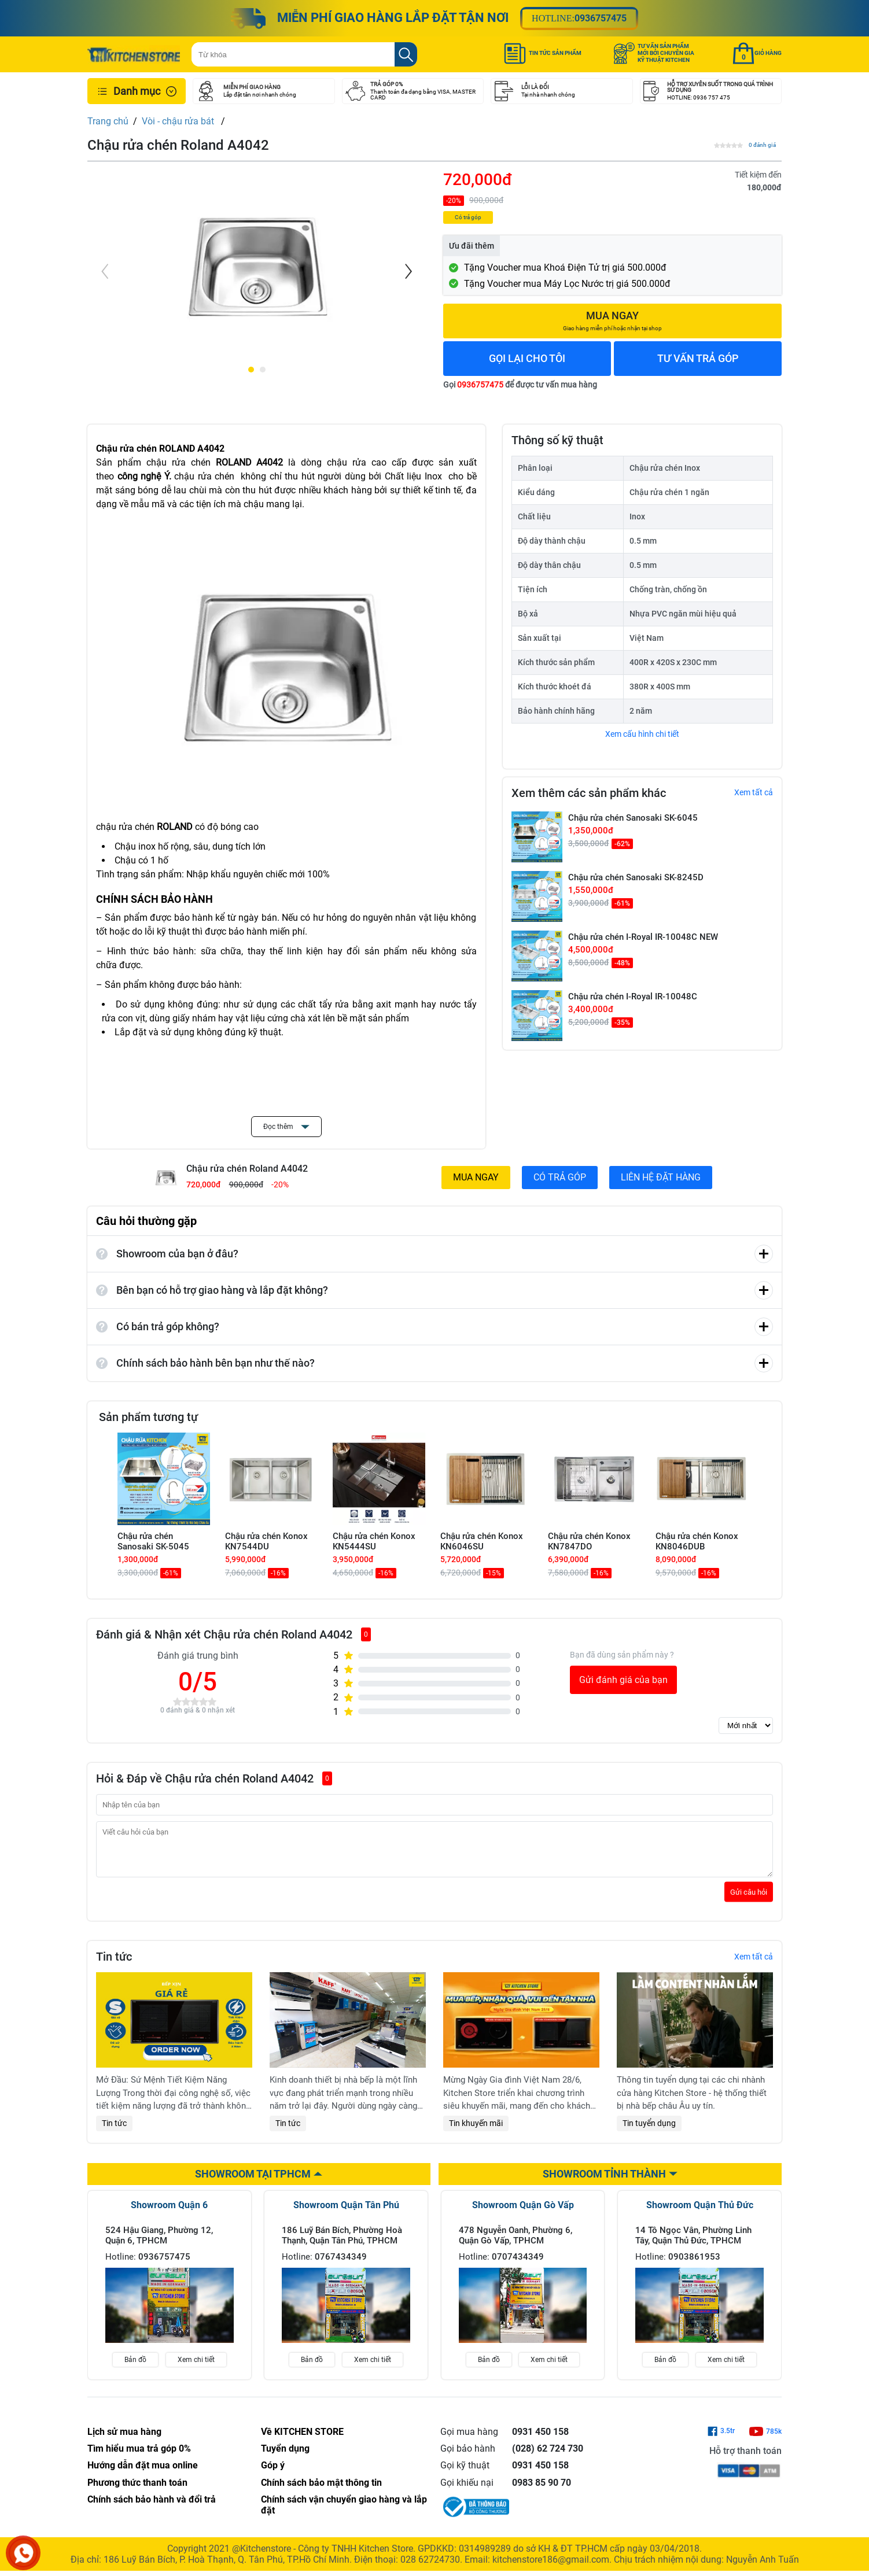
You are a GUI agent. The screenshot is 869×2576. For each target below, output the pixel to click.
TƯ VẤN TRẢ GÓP (698, 358)
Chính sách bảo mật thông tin (321, 2491)
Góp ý (273, 2473)
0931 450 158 (540, 2440)
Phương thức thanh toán (137, 2491)
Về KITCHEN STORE (302, 2440)
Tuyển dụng (285, 2457)
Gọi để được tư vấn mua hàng (520, 384)
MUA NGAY (476, 1177)
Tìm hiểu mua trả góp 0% (139, 2457)
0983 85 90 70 (541, 2491)
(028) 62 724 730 (547, 2457)
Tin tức (114, 2131)
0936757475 (601, 18)
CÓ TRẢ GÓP (559, 1177)
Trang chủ (107, 121)
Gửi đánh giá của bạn (623, 1679)
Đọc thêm (286, 1127)
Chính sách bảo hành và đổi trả (151, 2508)
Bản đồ (135, 2368)
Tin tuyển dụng (649, 2131)
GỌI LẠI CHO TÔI (527, 358)
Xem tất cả (753, 792)
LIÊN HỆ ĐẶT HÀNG (661, 1177)
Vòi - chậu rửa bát (179, 121)
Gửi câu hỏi (748, 1900)
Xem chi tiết (196, 2368)
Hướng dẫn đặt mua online (142, 2473)
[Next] (407, 271)
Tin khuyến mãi (476, 2131)
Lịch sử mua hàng (124, 2440)
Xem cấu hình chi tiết (642, 734)
